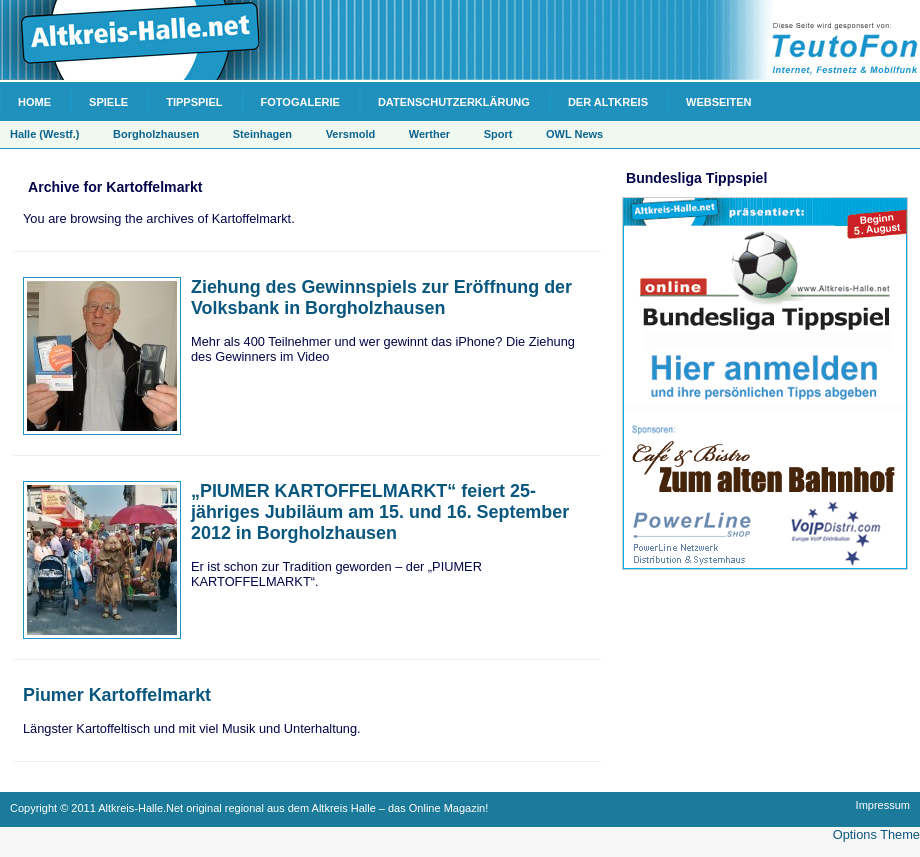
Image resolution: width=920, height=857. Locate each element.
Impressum (883, 805)
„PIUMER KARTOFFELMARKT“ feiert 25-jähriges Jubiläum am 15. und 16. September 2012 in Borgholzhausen (380, 512)
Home (34, 102)
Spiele (108, 102)
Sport (498, 134)
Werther (429, 134)
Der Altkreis (608, 102)
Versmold (351, 134)
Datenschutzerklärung (454, 102)
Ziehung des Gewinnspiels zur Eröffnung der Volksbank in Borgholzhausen (381, 297)
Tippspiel (194, 102)
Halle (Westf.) (44, 134)
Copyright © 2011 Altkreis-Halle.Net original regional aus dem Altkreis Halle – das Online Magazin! (249, 808)
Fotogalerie (300, 102)
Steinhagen (262, 134)
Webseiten (718, 102)
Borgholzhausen (156, 134)
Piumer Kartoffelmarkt (117, 695)
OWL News (574, 134)
